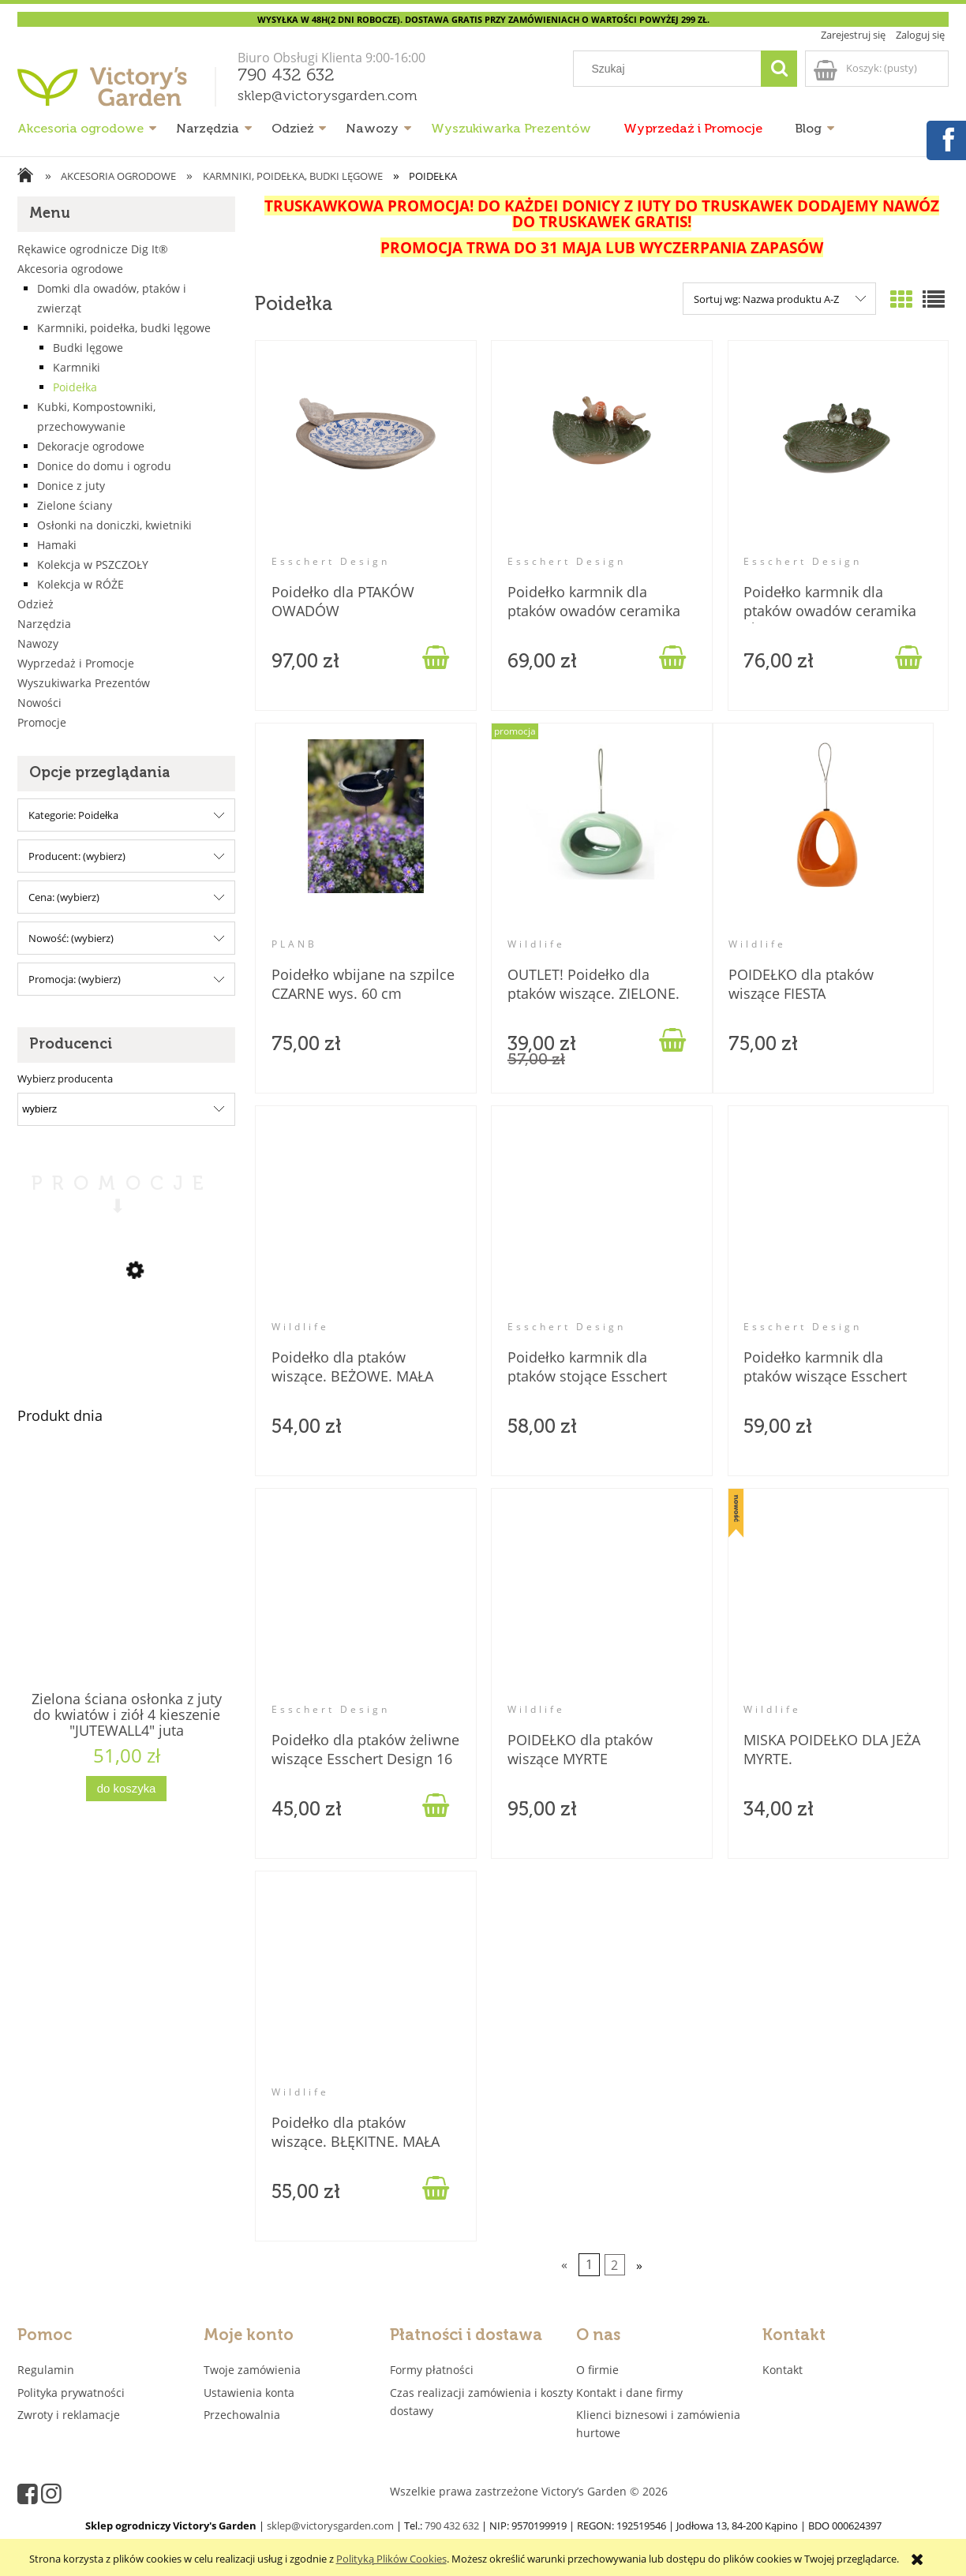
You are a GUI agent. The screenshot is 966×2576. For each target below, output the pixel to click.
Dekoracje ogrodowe (90, 446)
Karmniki (76, 367)
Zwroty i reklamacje (68, 2414)
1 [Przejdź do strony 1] (589, 2265)
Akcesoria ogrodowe (70, 268)
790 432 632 (286, 75)
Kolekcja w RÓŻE (80, 584)
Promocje (41, 722)
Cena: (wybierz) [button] (63, 897)
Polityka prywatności (71, 2392)
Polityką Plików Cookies (391, 2559)
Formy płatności (432, 2369)
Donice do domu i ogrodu (104, 465)
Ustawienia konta (249, 2392)
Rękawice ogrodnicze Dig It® (92, 248)
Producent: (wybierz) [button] (76, 856)
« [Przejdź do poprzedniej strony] (564, 2265)
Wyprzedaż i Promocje (75, 663)
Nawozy (37, 643)
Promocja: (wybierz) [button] (74, 979)
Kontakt (782, 2369)
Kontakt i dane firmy (629, 2392)
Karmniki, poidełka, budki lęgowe (124, 327)
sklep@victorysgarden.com (327, 96)
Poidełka (75, 386)
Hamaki (57, 544)
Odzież (35, 603)
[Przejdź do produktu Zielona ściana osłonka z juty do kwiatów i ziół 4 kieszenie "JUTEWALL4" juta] (126, 1597)
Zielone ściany (74, 505)
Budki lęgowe (88, 347)
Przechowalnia (242, 2414)
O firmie (597, 2369)
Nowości (39, 702)
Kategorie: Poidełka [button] (73, 815)
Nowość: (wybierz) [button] (71, 938)
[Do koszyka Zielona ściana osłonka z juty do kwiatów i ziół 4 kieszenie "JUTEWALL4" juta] (126, 1789)
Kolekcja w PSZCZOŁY (92, 564)
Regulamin (45, 2369)
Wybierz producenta (65, 1078)
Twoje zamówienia (252, 2369)
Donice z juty (71, 485)
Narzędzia (44, 623)
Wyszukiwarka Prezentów (83, 682)
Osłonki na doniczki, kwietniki (114, 525)
